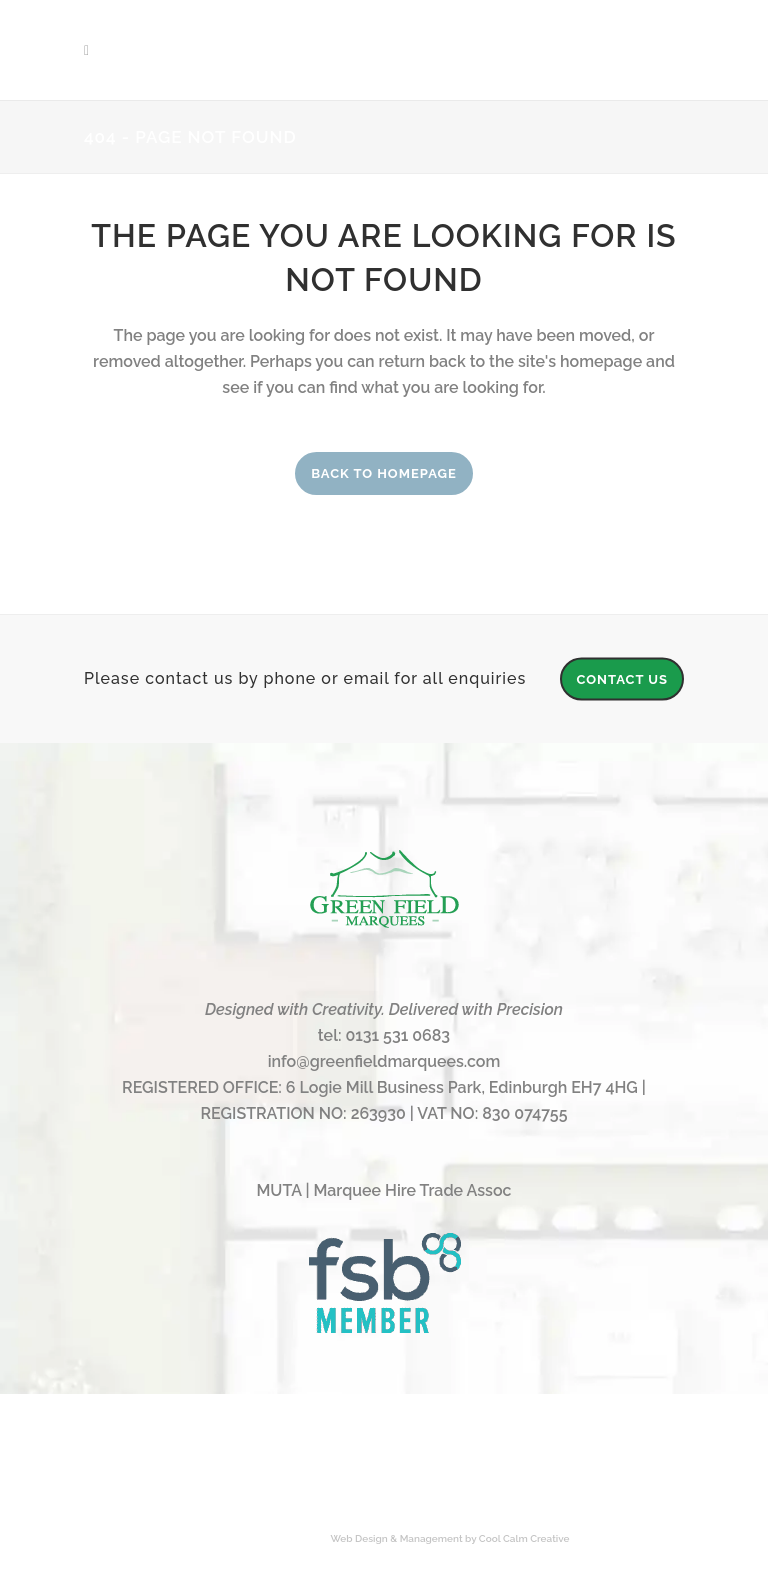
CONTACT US (622, 678)
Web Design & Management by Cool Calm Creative (450, 1538)
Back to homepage (384, 473)
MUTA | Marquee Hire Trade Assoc (383, 1190)
